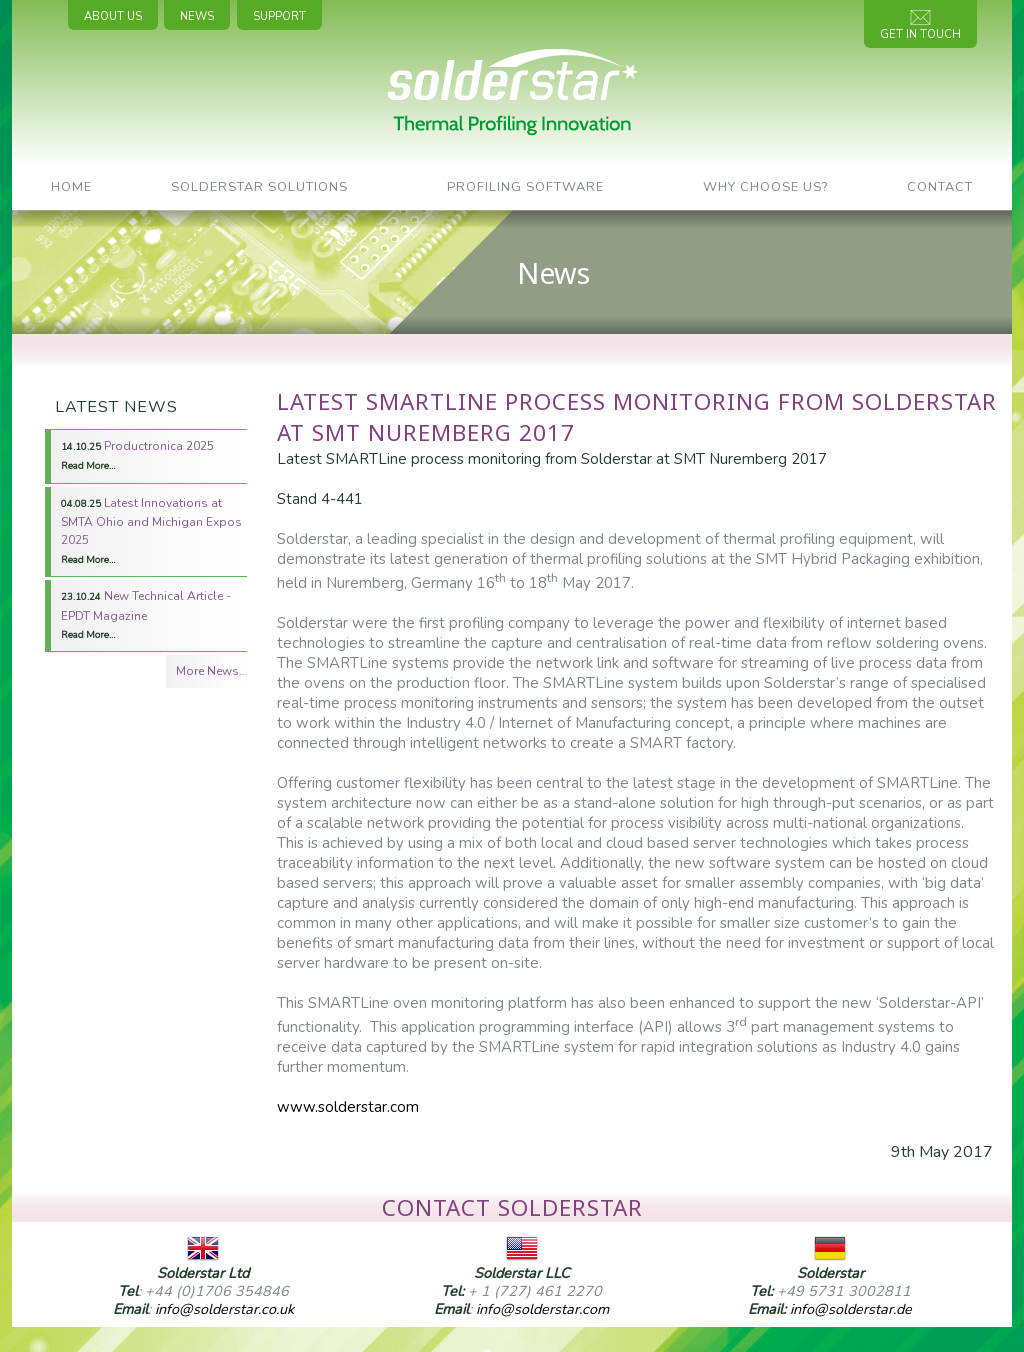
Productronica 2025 (137, 455)
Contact (940, 187)
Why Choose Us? (765, 187)
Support (279, 16)
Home (71, 187)
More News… (211, 671)
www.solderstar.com (348, 1107)
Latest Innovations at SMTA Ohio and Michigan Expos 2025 (151, 530)
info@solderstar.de (851, 1309)
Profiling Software (525, 187)
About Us (113, 16)
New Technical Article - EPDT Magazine (146, 614)
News (197, 16)
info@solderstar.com (542, 1309)
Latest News (116, 407)
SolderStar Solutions (259, 187)
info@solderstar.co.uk (224, 1309)
